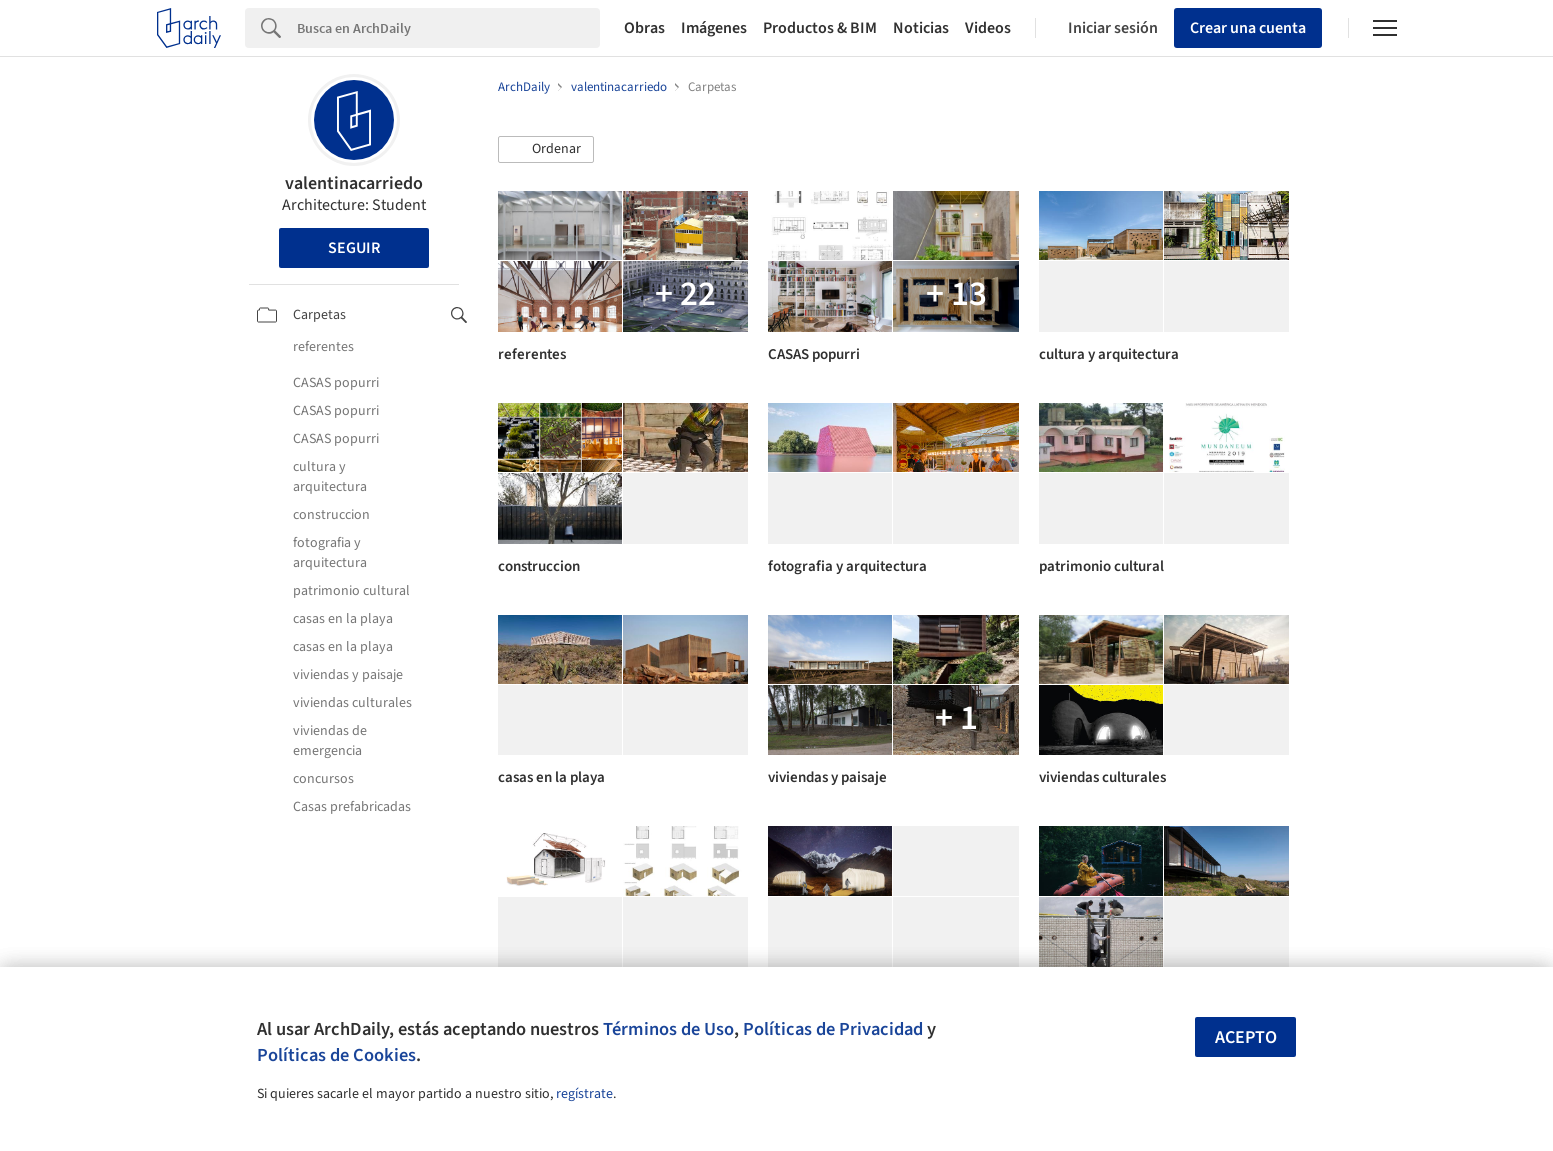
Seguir (354, 248)
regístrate (584, 1094)
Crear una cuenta (1248, 28)
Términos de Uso (668, 1029)
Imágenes (714, 28)
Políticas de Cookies (336, 1055)
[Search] (448, 28)
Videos (988, 28)
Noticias (921, 28)
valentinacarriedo (354, 183)
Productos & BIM (820, 28)
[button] (546, 150)
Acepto (1246, 1037)
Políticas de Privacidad (833, 1029)
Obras (644, 28)
